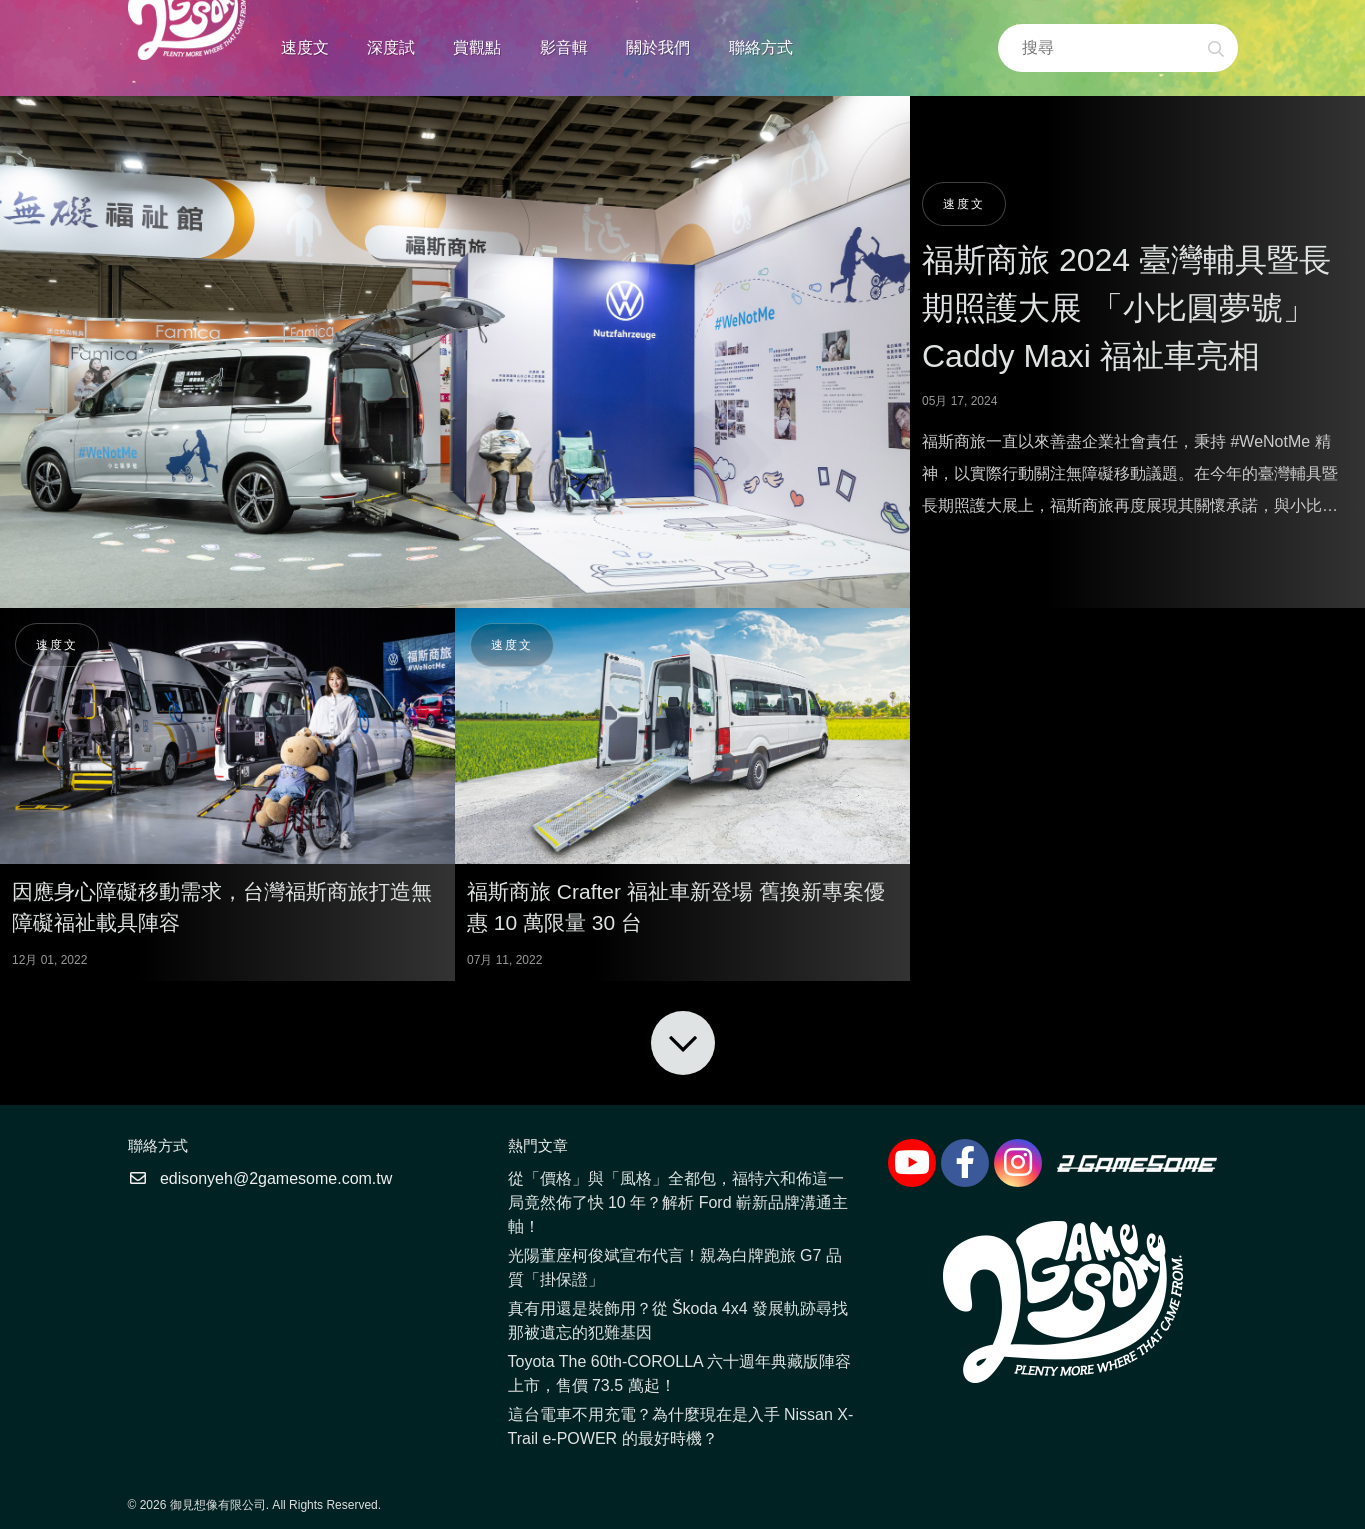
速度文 (305, 47)
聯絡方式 (761, 47)
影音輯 (564, 47)
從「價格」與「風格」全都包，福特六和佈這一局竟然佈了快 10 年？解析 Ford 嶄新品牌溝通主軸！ (678, 1202)
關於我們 (658, 47)
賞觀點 (477, 47)
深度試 (391, 47)
